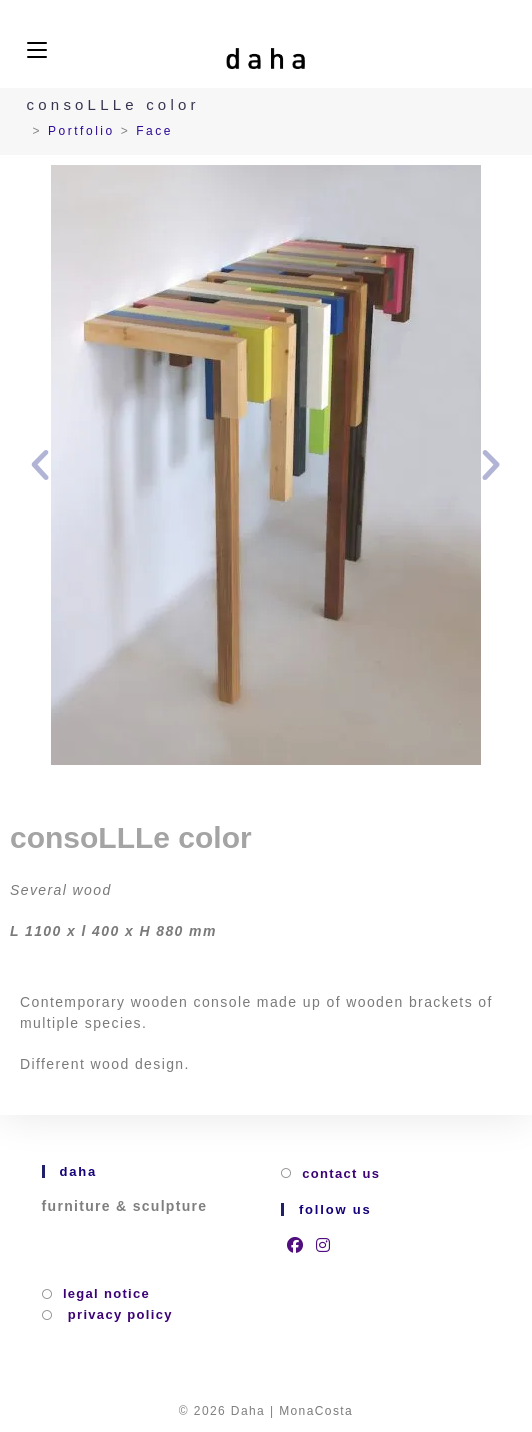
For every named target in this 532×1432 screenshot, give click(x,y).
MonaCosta (316, 1411)
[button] (40, 465)
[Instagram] (323, 1245)
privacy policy (118, 1314)
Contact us (341, 1173)
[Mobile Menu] (37, 50)
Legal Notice (106, 1293)
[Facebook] (295, 1245)
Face (154, 131)
